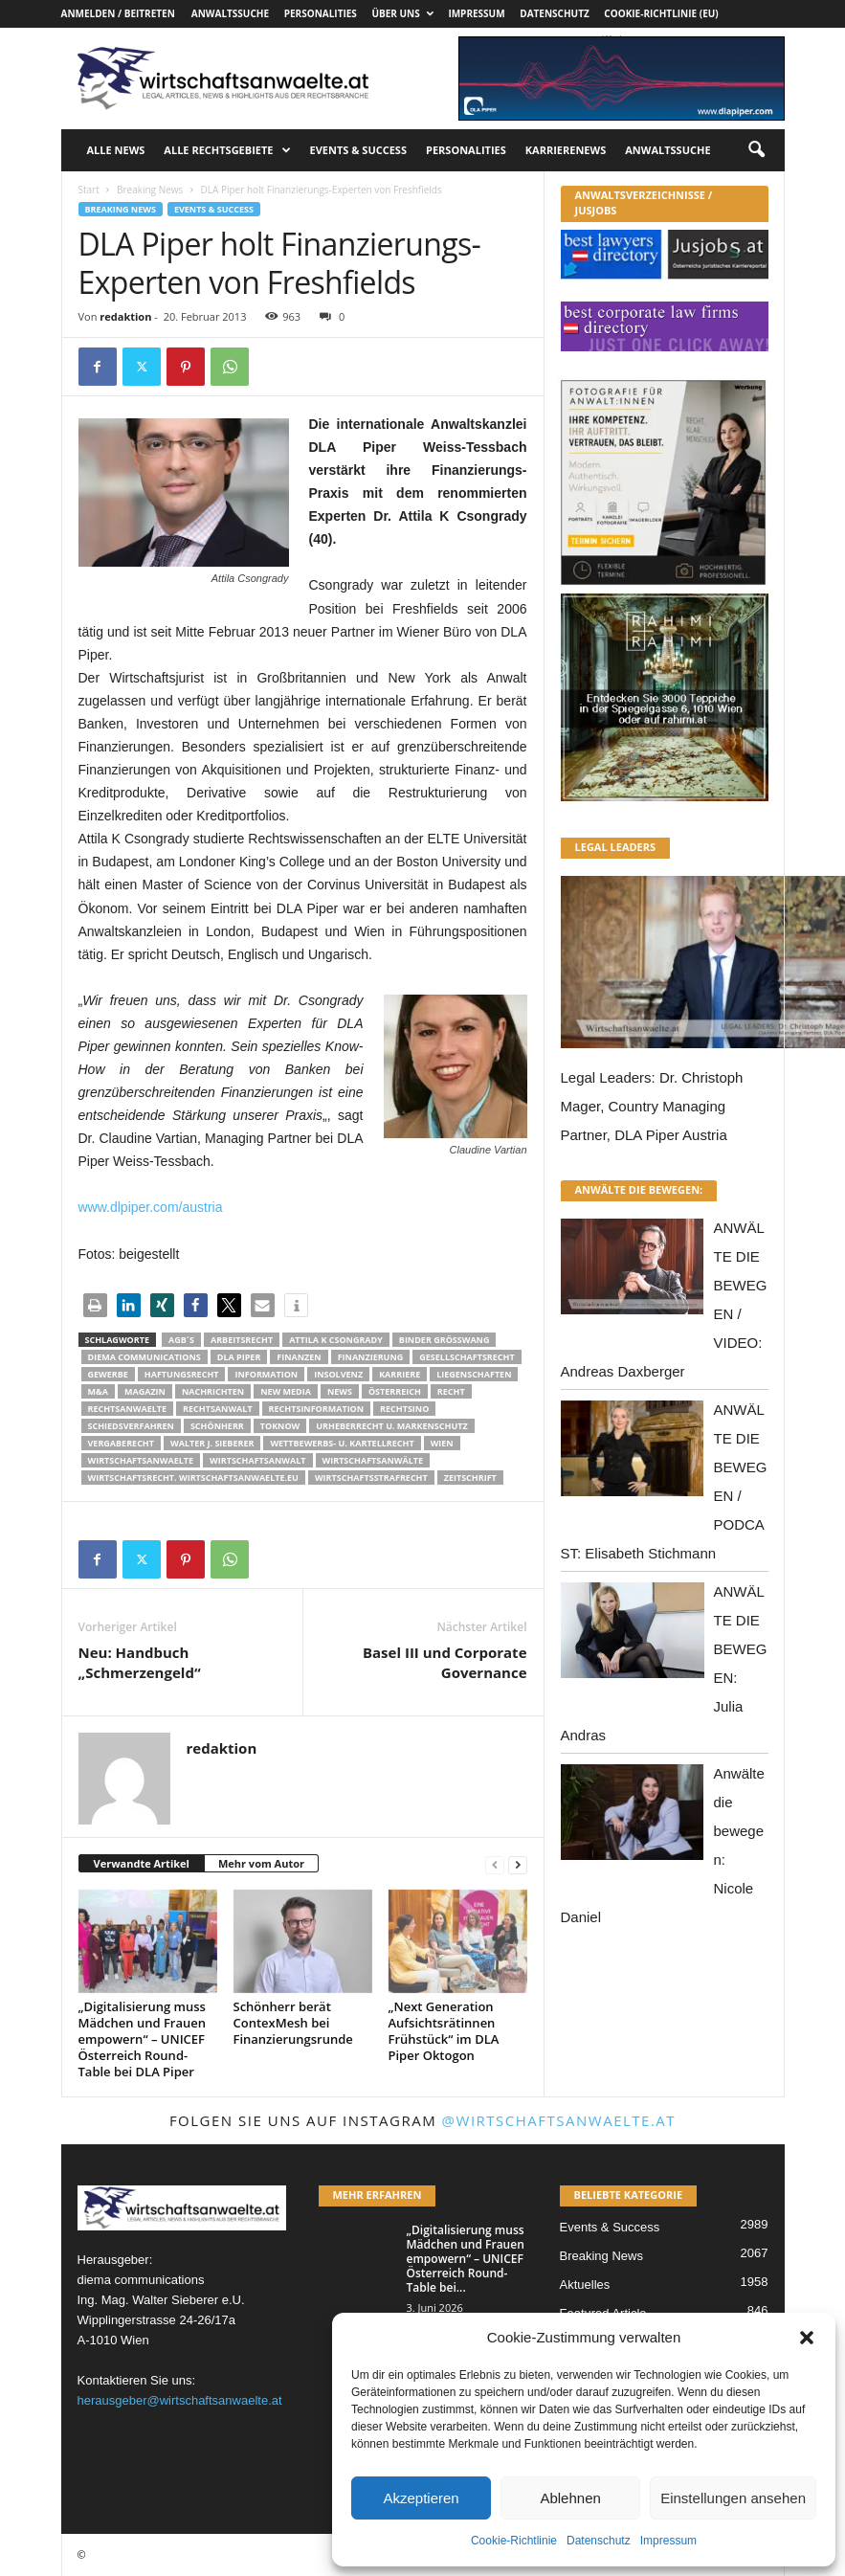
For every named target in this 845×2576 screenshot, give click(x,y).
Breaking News (150, 189)
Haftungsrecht (182, 1374)
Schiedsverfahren (131, 1426)
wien (442, 1443)
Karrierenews (565, 150)
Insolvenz (338, 1374)
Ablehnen (570, 2498)
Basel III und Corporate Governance (445, 1662)
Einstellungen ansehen (733, 2498)
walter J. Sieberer (212, 1443)
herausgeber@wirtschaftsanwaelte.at (180, 2400)
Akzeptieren (420, 2498)
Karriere (399, 1374)
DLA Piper (239, 1357)
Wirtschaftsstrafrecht (371, 1477)
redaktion (125, 316)
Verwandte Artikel (141, 1863)
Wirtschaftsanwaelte (141, 1460)
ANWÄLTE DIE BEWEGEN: (639, 1189)
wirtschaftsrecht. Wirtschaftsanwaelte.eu (193, 1477)
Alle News (116, 150)
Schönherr (217, 1426)
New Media (285, 1391)
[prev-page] (494, 1864)
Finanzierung (371, 1357)
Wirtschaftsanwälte (373, 1460)
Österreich (394, 1391)
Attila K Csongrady (336, 1339)
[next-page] (517, 1864)
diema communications (144, 1357)
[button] (806, 2337)
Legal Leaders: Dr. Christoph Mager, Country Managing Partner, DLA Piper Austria (652, 1106)
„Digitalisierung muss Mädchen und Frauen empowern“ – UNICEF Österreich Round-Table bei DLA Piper (142, 2039)
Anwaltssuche (230, 13)
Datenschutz (599, 2540)
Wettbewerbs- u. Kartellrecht (341, 1443)
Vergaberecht (121, 1443)
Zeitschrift (470, 1477)
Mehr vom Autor (261, 1863)
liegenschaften (473, 1374)
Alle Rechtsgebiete (227, 150)
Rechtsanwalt (218, 1408)
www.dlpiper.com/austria (150, 1207)
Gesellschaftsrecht (466, 1357)
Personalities (320, 13)
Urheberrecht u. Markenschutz (391, 1426)
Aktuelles (585, 2284)
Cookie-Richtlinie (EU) (661, 13)
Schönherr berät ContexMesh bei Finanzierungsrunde (293, 2023)
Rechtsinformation (316, 1408)
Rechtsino (404, 1408)
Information (266, 1374)
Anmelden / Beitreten (118, 13)
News (339, 1391)
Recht (451, 1391)
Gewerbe (108, 1374)
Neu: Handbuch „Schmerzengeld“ (139, 1662)
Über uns (402, 13)
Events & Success (358, 150)
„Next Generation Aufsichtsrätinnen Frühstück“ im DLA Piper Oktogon (444, 2031)
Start (89, 189)
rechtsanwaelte (127, 1408)
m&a (98, 1391)
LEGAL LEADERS (615, 847)
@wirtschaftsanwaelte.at (559, 2120)
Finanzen (299, 1357)
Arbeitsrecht (242, 1339)
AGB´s (181, 1339)
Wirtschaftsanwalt (257, 1460)
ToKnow (280, 1426)
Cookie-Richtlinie (514, 2540)
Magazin (145, 1391)
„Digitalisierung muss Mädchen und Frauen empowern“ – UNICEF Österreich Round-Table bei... (465, 2259)
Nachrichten (213, 1391)
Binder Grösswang (444, 1339)
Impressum (668, 2540)
